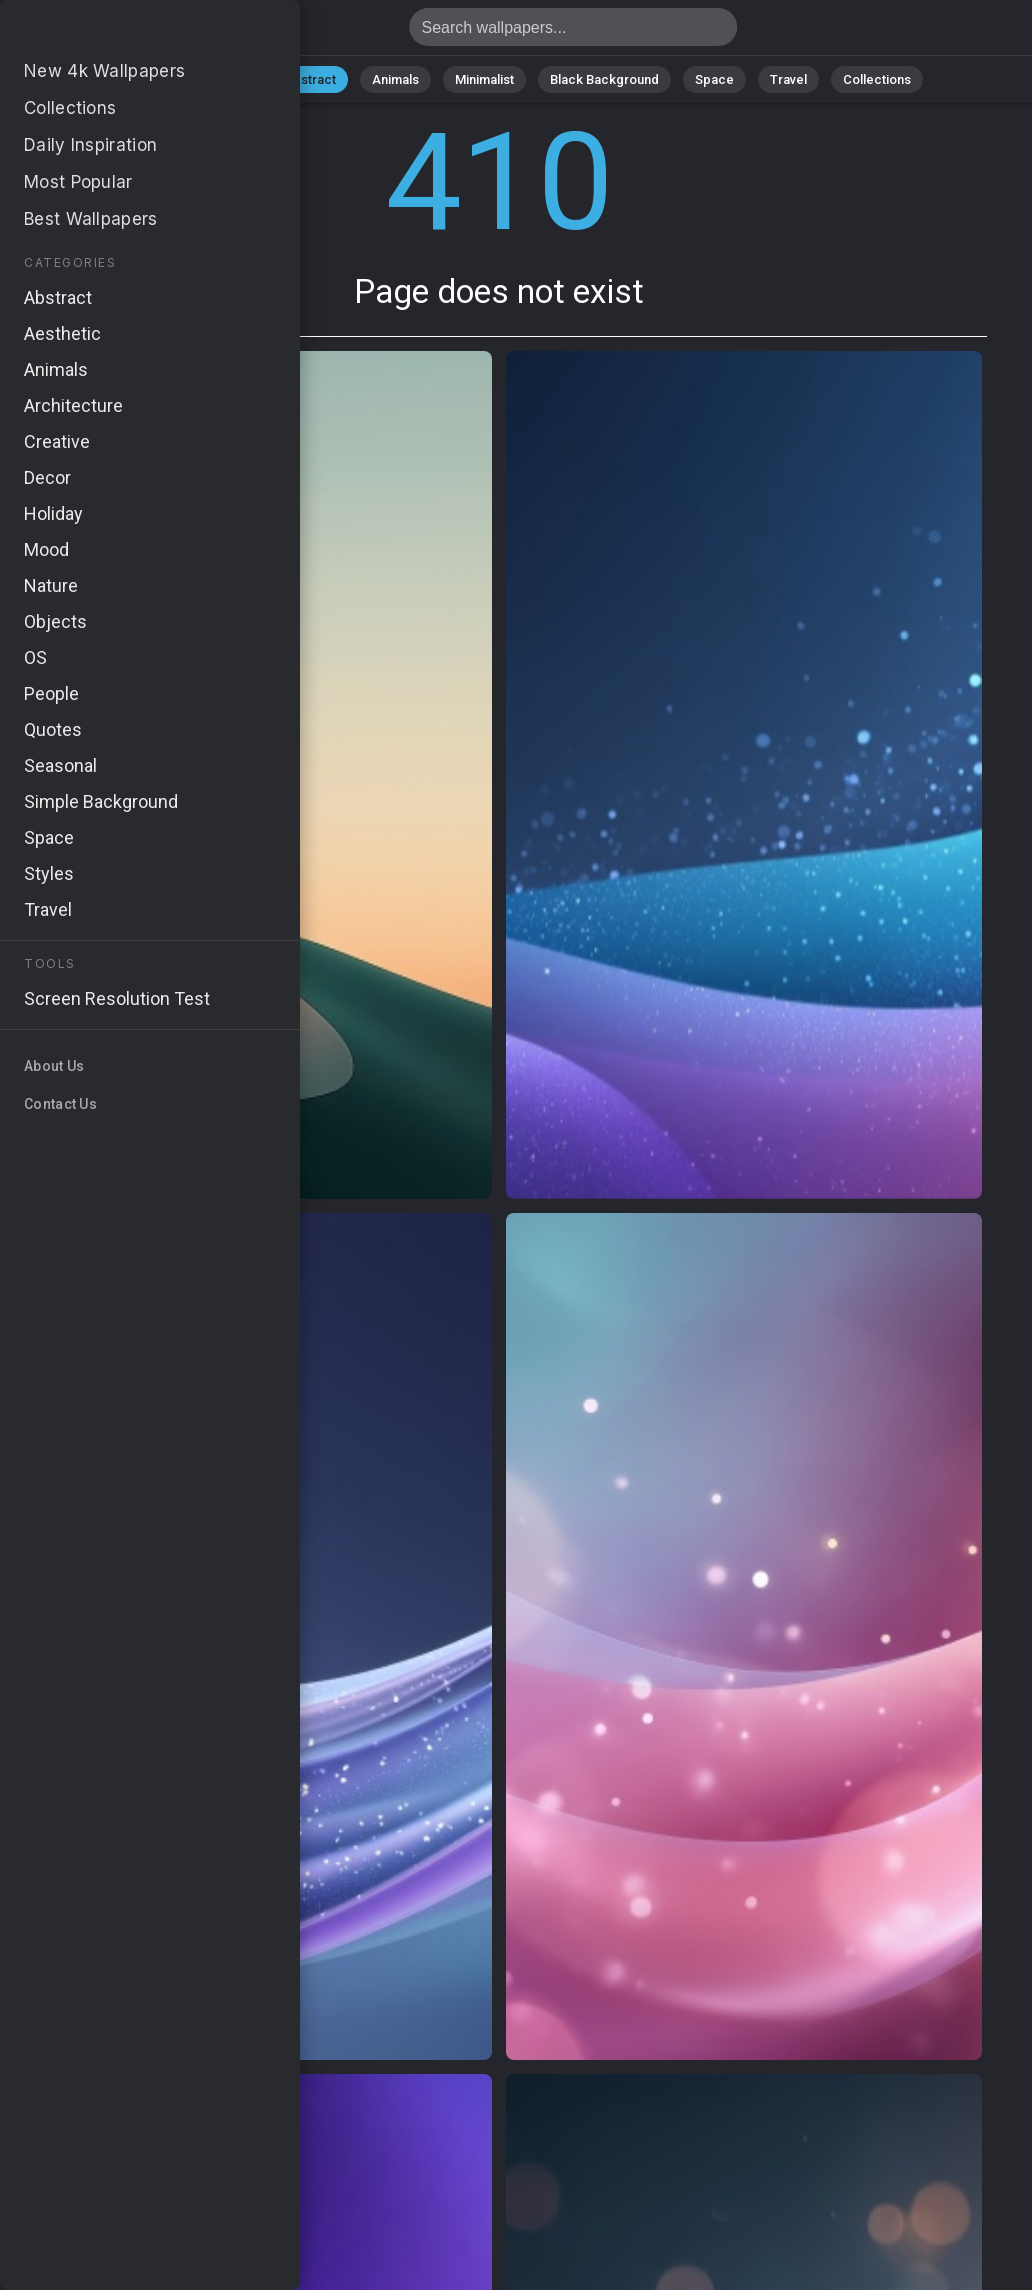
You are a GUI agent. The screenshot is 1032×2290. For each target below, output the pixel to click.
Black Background (604, 79)
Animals (395, 79)
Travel (788, 79)
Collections (877, 79)
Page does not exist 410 (120, 32)
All (164, 79)
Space (714, 79)
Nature (228, 79)
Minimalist (484, 79)
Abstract (310, 79)
